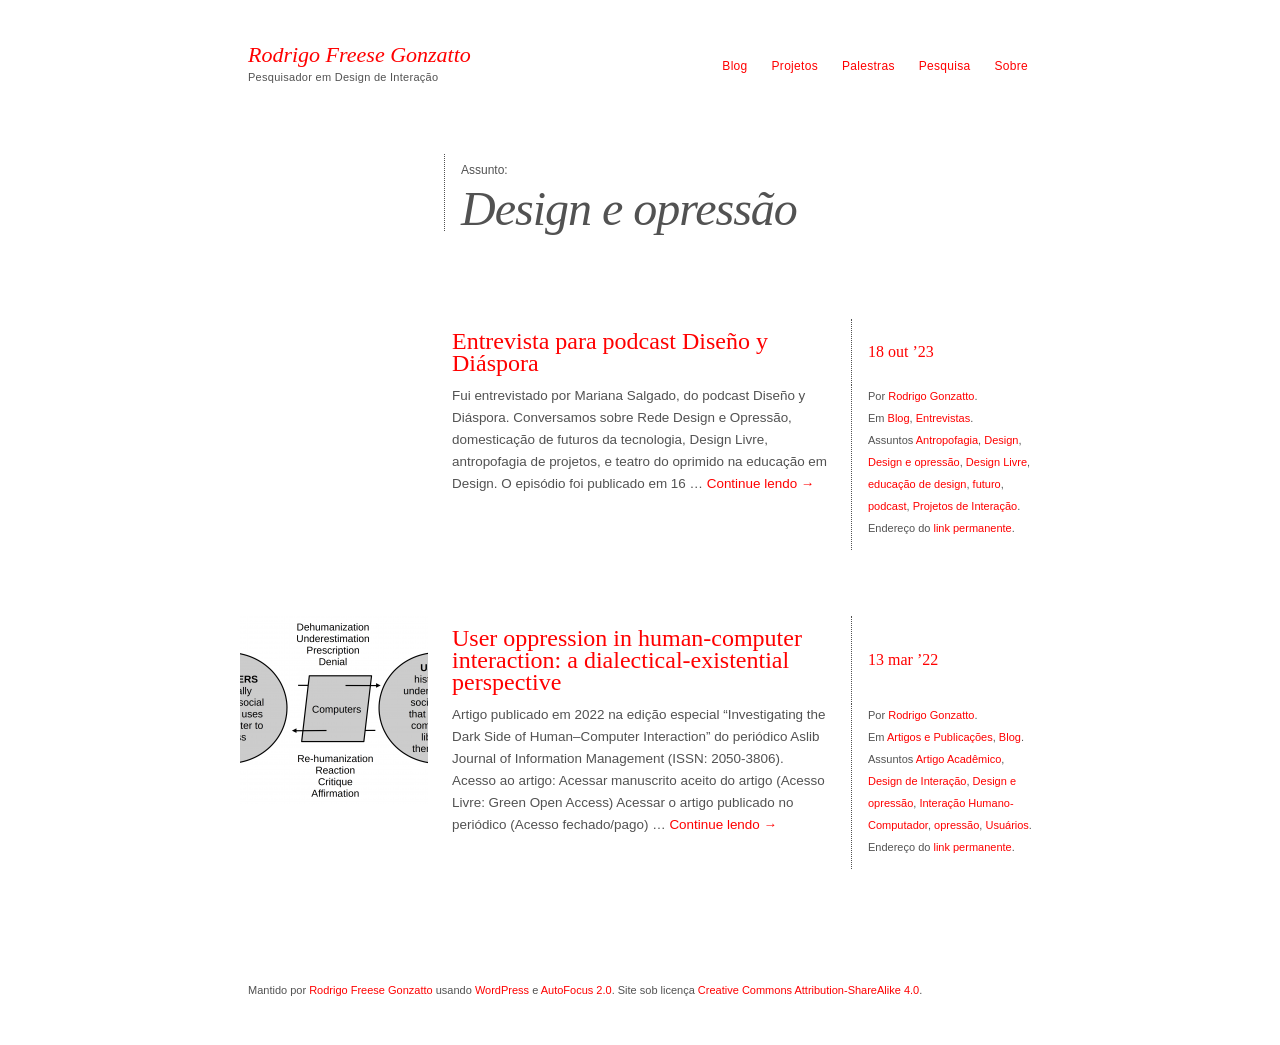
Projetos (795, 66)
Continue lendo (761, 483)
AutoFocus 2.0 (576, 990)
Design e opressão (914, 462)
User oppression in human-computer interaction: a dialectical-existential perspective (627, 660)
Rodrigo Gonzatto (931, 396)
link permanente (972, 528)
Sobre (1011, 66)
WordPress (502, 990)
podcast (887, 506)
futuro (987, 484)
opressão (956, 825)
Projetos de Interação (965, 506)
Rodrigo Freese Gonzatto (359, 55)
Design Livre (996, 462)
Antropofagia (947, 440)
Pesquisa (945, 66)
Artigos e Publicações (940, 737)
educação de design (917, 484)
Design (1001, 440)
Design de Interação (917, 781)
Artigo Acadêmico (959, 759)
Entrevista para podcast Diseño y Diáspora (610, 352)
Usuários (1006, 825)
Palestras (868, 66)
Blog (734, 66)
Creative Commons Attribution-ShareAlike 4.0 (808, 990)
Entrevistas (943, 418)
